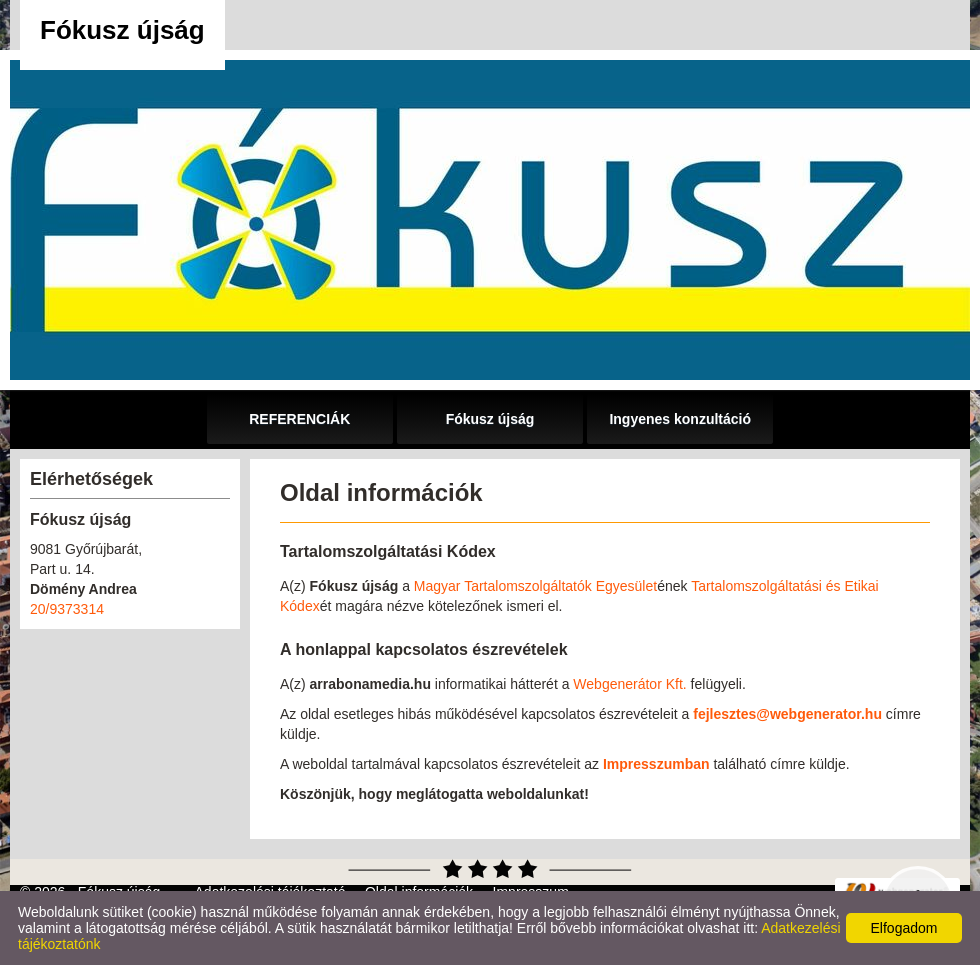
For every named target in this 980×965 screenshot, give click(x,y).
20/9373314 (67, 609)
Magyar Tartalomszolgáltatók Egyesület (535, 586)
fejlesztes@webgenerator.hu (787, 714)
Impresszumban (656, 764)
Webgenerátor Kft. (629, 684)
